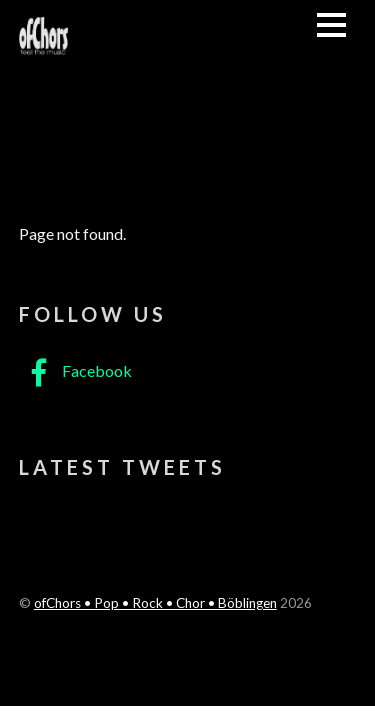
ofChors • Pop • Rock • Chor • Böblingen (155, 603)
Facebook (75, 370)
